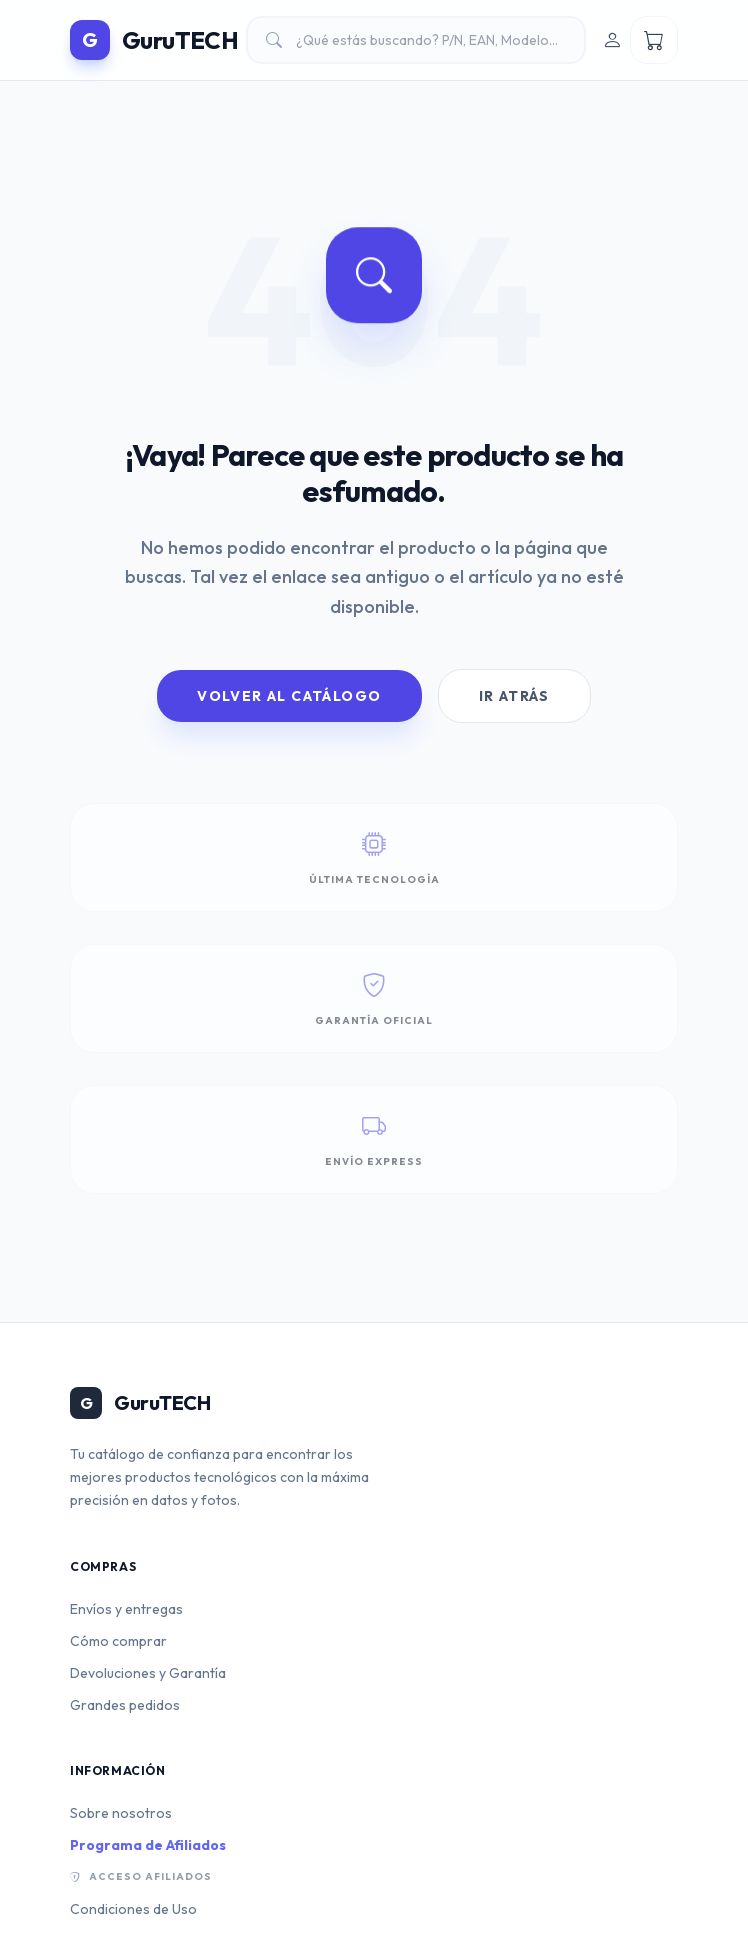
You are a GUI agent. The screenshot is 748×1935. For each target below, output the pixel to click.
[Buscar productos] (416, 40)
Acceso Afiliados (141, 1877)
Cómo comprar (118, 1641)
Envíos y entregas (126, 1609)
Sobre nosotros (121, 1813)
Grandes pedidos (125, 1705)
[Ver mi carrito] (654, 40)
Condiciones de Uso (133, 1909)
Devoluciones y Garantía (148, 1673)
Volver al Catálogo (289, 696)
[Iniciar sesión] (612, 40)
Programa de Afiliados (148, 1845)
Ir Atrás (514, 696)
